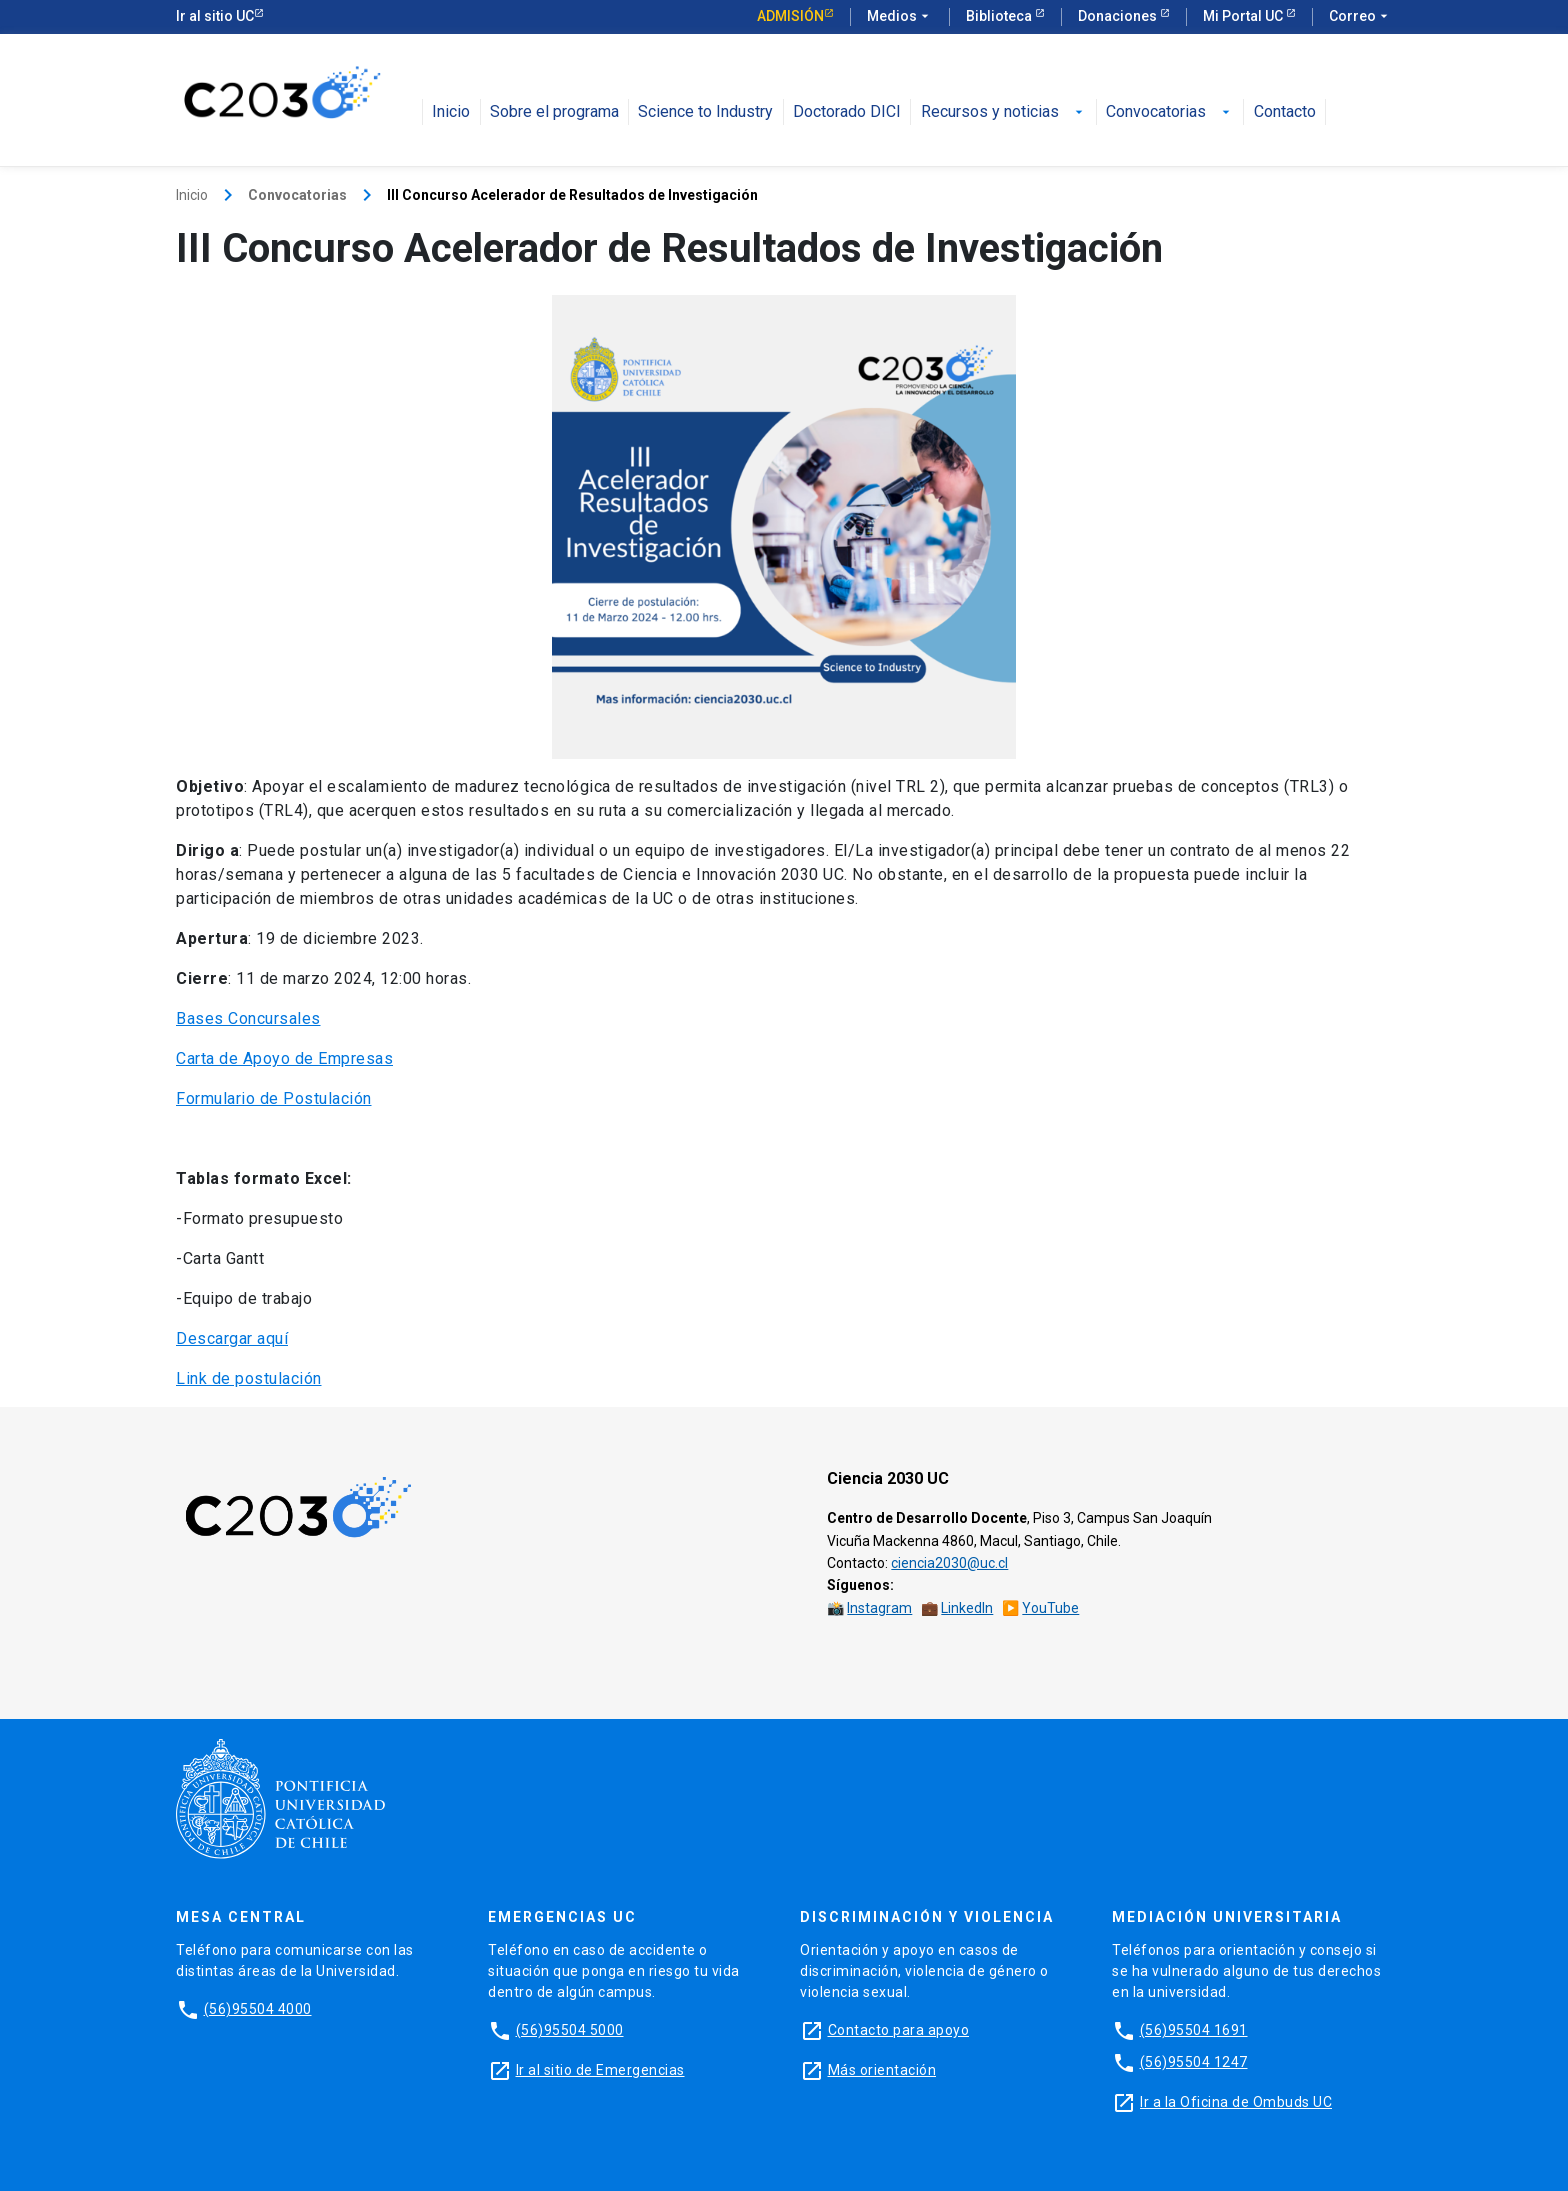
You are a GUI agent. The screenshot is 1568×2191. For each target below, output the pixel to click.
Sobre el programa (554, 112)
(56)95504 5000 (570, 2030)
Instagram (879, 1608)
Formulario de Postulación (274, 1098)
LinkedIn (967, 1608)
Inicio (451, 112)
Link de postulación (249, 1378)
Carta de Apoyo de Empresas (284, 1058)
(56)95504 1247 (1194, 2062)
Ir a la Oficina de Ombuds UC (1236, 2102)
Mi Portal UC (1244, 16)
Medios (900, 17)
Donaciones (1119, 16)
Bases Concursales (248, 1018)
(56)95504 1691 (1194, 2030)
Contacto (1285, 112)
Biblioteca (1000, 16)
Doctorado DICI (847, 112)
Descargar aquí (232, 1338)
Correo (1360, 17)
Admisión (790, 16)
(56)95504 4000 (258, 2009)
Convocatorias (1170, 112)
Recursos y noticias (1004, 112)
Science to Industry (705, 112)
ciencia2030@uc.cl (949, 1563)
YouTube (1050, 1608)
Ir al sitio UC (215, 16)
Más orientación (882, 2070)
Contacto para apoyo (899, 2030)
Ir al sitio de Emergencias (600, 2070)
